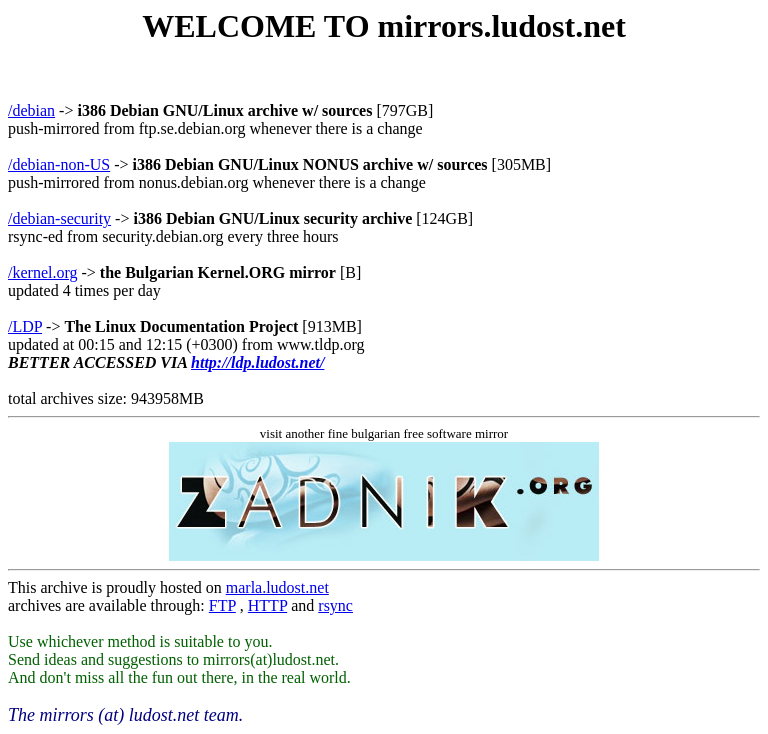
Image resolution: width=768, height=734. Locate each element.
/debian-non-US (59, 164)
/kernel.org (42, 272)
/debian (31, 110)
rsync (335, 605)
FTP (222, 605)
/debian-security (59, 218)
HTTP (267, 605)
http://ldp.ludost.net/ (257, 362)
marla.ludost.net (277, 587)
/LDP (25, 326)
